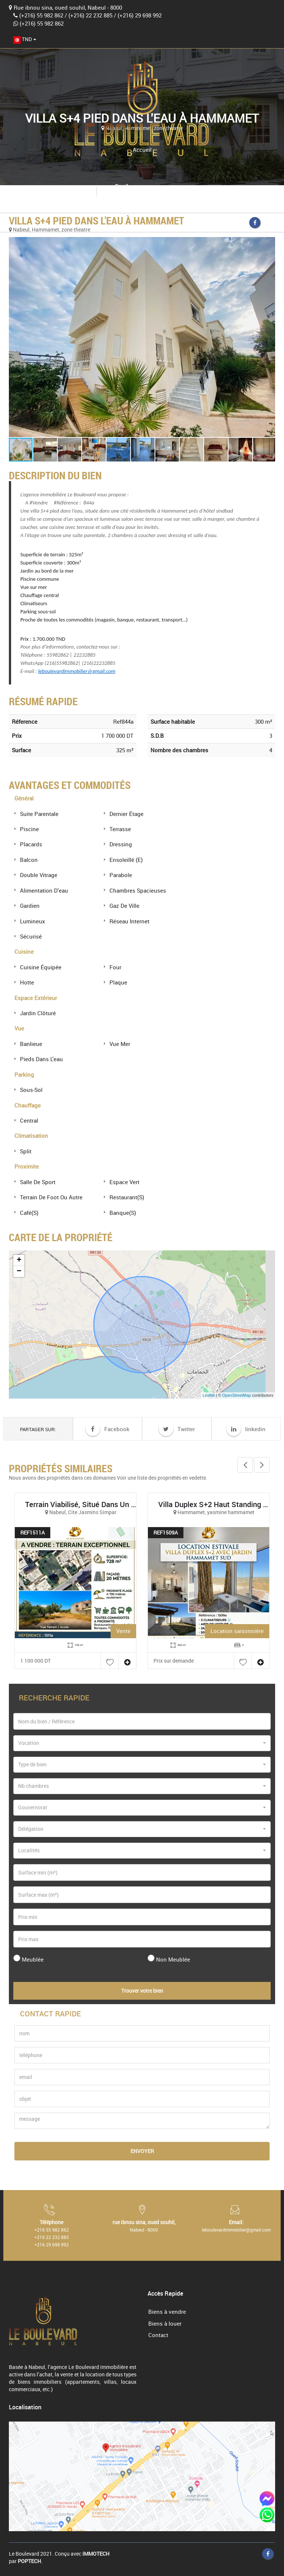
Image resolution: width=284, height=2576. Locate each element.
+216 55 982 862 (51, 2230)
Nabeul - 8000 (144, 2230)
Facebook (107, 1429)
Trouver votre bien (142, 1990)
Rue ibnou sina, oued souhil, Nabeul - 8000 (68, 7)
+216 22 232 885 (51, 2237)
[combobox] (25, 39)
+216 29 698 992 (51, 2244)
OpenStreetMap (236, 1395)
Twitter (177, 1429)
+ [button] (19, 1260)
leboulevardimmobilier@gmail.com (149, 194)
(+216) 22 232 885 (90, 15)
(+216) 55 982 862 (41, 15)
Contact (158, 2335)
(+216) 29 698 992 (140, 15)
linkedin (246, 1429)
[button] (142, 337)
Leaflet (209, 1395)
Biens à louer (165, 2323)
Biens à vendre (167, 2311)
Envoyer (142, 2151)
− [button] (19, 1271)
